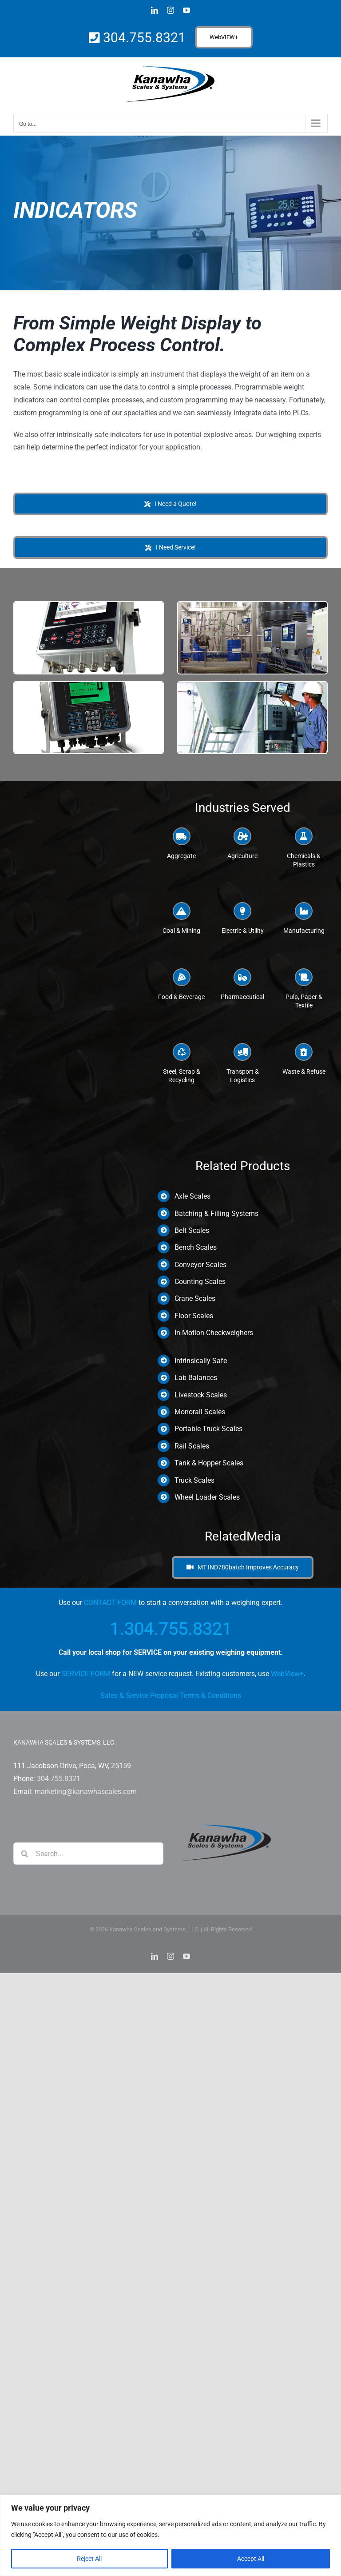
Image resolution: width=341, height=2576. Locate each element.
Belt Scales (191, 1230)
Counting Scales (200, 1281)
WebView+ (287, 1673)
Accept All (250, 2558)
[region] (170, 2535)
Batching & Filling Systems (216, 1213)
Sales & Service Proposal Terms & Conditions (170, 1695)
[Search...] (88, 1853)
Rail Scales (191, 1446)
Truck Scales (194, 1480)
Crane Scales (194, 1298)
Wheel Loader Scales (207, 1497)
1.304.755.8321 (171, 1628)
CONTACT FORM (110, 1602)
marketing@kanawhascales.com (86, 1791)
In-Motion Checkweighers (213, 1332)
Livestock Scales (200, 1395)
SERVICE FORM (85, 1673)
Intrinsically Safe (200, 1360)
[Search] (24, 1853)
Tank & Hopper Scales (208, 1463)
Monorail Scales (199, 1412)
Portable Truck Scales (208, 1428)
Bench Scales (195, 1247)
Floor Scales (193, 1316)
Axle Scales (192, 1196)
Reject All (89, 2558)
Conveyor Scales (200, 1264)
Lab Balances (195, 1377)
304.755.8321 (143, 37)
